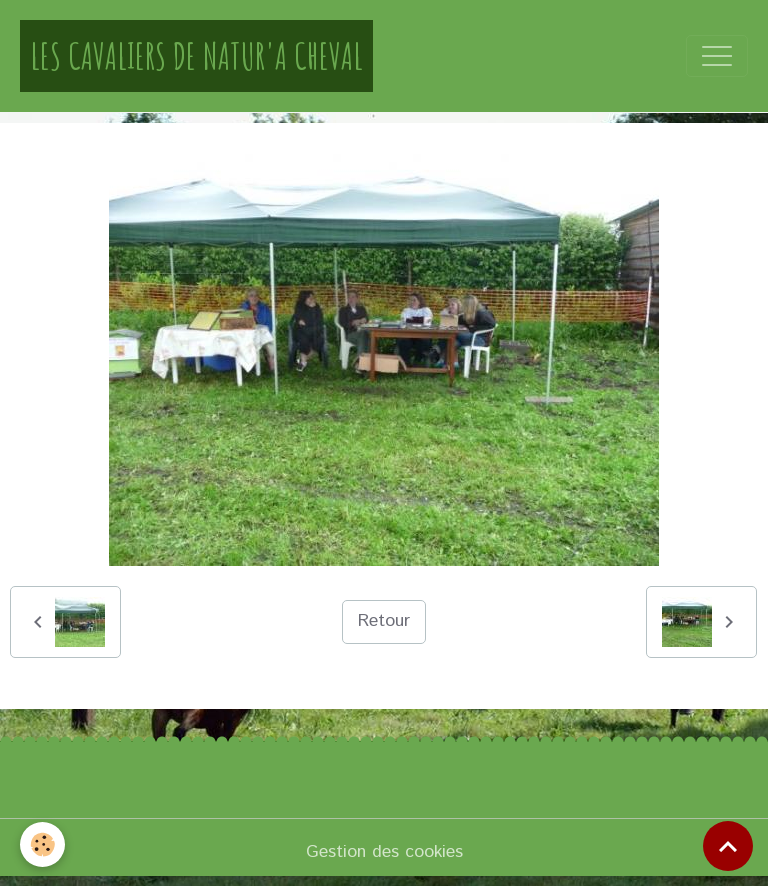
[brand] (196, 56)
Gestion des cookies (384, 852)
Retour (384, 621)
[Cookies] (42, 844)
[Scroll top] (728, 846)
